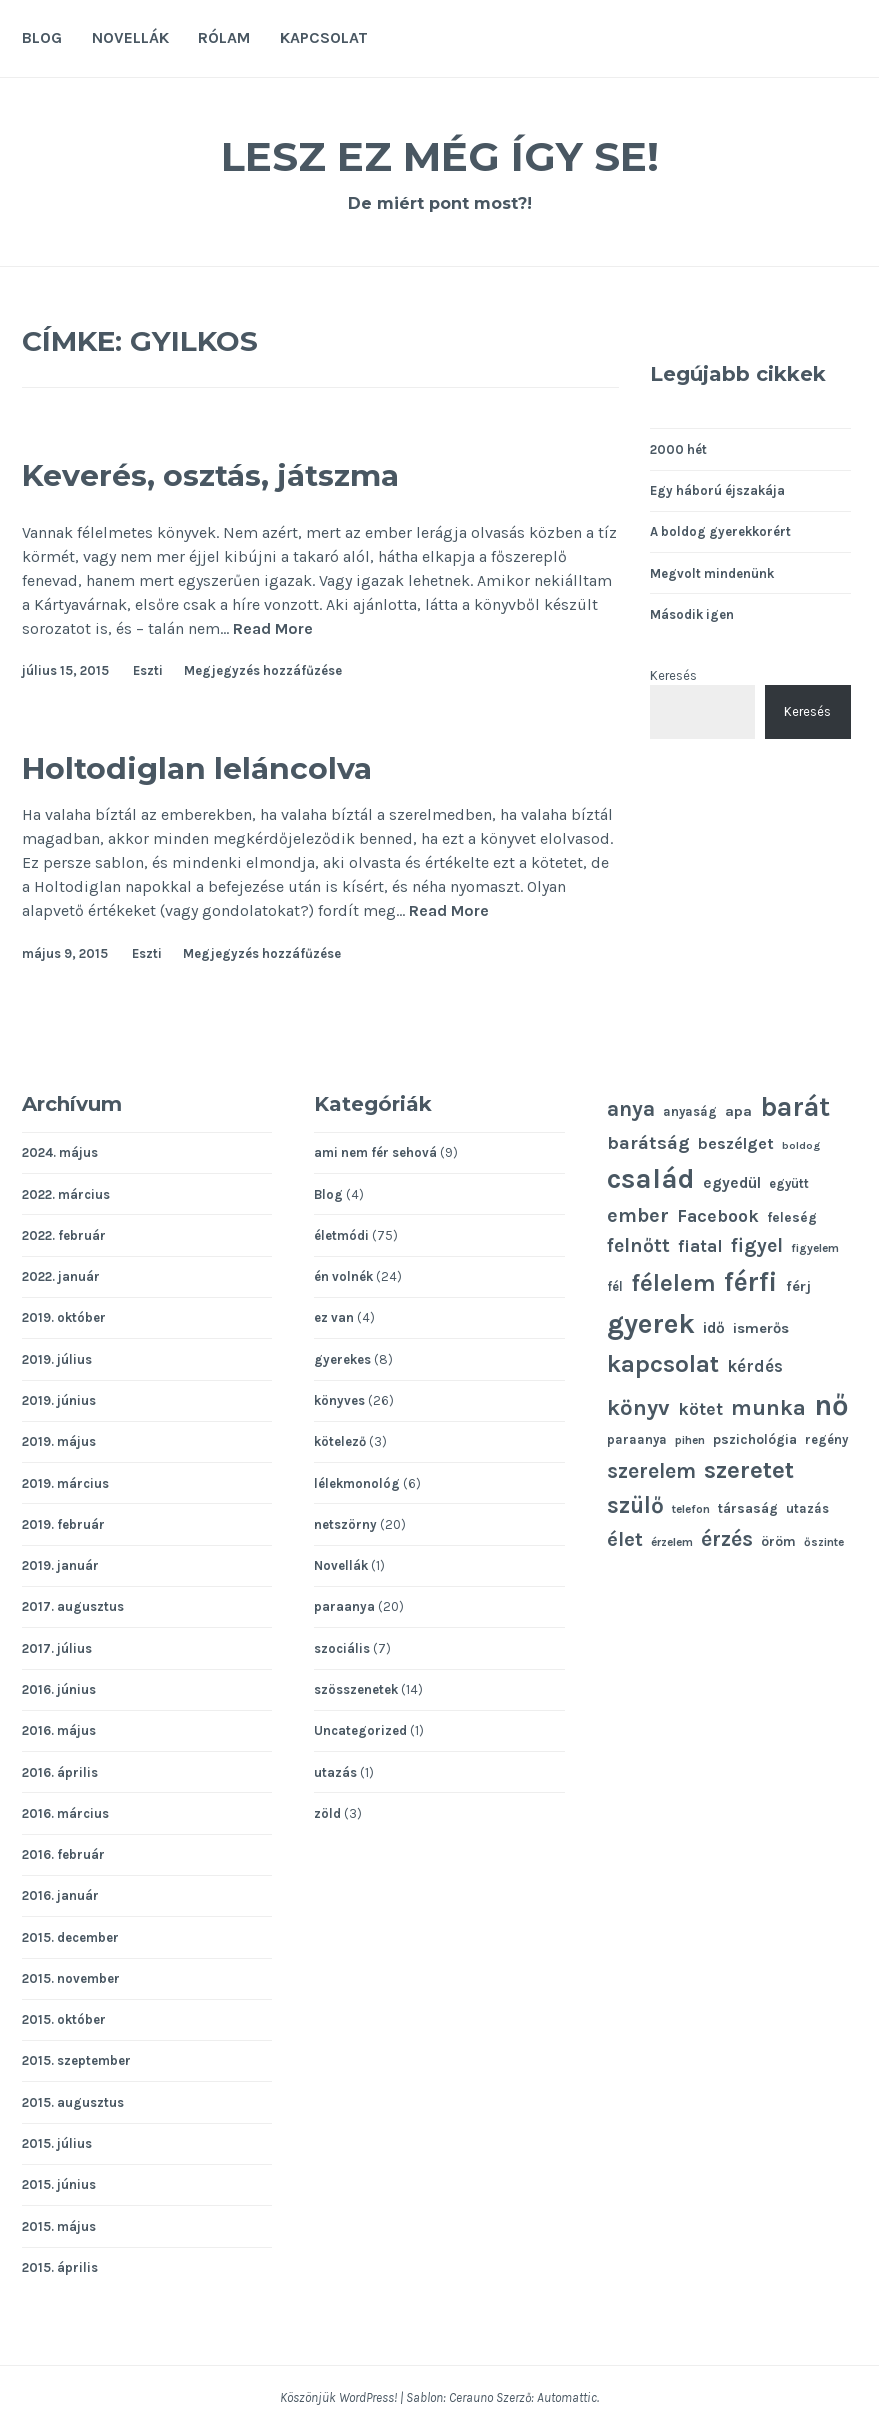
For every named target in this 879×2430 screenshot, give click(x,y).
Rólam (224, 37)
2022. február (64, 1235)
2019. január (60, 1565)
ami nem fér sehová (375, 1152)
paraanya (344, 1606)
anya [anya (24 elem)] (631, 1108)
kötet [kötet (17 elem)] (700, 1409)
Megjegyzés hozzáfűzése (263, 670)
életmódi (341, 1235)
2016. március (65, 1813)
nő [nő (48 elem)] (831, 1405)
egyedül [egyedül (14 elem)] (732, 1183)
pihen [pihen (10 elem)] (690, 1440)
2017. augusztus (73, 1606)
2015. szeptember (76, 2060)
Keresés (673, 675)
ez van (334, 1317)
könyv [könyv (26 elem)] (638, 1408)
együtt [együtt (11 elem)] (789, 1183)
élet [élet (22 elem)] (625, 1539)
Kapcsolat (324, 37)
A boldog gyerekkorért (720, 531)
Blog (42, 37)
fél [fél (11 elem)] (615, 1286)
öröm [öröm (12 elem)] (778, 1541)
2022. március (66, 1194)
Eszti (148, 670)
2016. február (63, 1854)
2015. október (64, 2019)
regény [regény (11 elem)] (826, 1439)
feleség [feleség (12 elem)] (792, 1217)
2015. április (60, 2267)
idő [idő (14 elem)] (714, 1328)
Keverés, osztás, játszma (259, 472)
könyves (339, 1400)
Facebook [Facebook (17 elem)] (718, 1216)
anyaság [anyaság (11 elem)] (690, 1111)
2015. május (59, 2226)
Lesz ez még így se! (440, 153)
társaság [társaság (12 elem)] (748, 1508)
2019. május (59, 1441)
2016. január (60, 1895)
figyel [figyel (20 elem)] (757, 1245)
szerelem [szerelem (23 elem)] (651, 1471)
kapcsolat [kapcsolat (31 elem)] (663, 1364)
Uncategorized (360, 1730)
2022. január (61, 1276)
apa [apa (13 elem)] (738, 1111)
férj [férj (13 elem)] (798, 1286)
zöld (327, 1813)
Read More (273, 629)
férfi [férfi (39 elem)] (751, 1282)
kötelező (340, 1441)
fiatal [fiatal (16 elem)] (700, 1246)
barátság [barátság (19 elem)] (648, 1143)
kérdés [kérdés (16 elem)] (755, 1366)
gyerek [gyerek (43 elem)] (651, 1323)
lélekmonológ (357, 1483)
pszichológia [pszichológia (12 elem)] (755, 1439)
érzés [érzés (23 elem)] (727, 1539)
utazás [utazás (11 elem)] (807, 1508)
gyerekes (342, 1359)
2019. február (63, 1524)
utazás (335, 1772)
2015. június (59, 2184)
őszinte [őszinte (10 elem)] (824, 1542)
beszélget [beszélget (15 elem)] (736, 1143)
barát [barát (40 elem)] (795, 1107)
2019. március (65, 1483)
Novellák (130, 37)
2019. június (59, 1400)
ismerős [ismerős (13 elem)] (761, 1328)
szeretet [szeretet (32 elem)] (749, 1469)
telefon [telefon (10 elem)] (691, 1509)
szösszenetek (356, 1689)
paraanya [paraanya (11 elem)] (637, 1439)
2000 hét (678, 449)
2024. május (60, 1152)
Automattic (567, 2397)
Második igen (692, 614)
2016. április (60, 1772)
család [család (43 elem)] (651, 1178)
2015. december (70, 1937)
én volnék (343, 1276)
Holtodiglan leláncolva (244, 765)
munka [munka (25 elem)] (768, 1407)
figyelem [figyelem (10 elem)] (815, 1248)
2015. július (57, 2143)
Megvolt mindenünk (712, 573)
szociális (342, 1648)
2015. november (71, 1978)
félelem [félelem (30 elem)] (673, 1283)
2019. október (64, 1317)
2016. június (59, 1689)
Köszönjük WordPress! (338, 2397)
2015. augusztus (73, 2102)
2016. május (59, 1730)
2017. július (57, 1648)
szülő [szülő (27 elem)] (635, 1505)
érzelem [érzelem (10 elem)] (672, 1542)
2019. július (57, 1359)
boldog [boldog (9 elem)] (801, 1145)
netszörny (345, 1524)
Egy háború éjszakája (717, 490)
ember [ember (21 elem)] (638, 1215)
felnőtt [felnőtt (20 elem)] (638, 1245)
